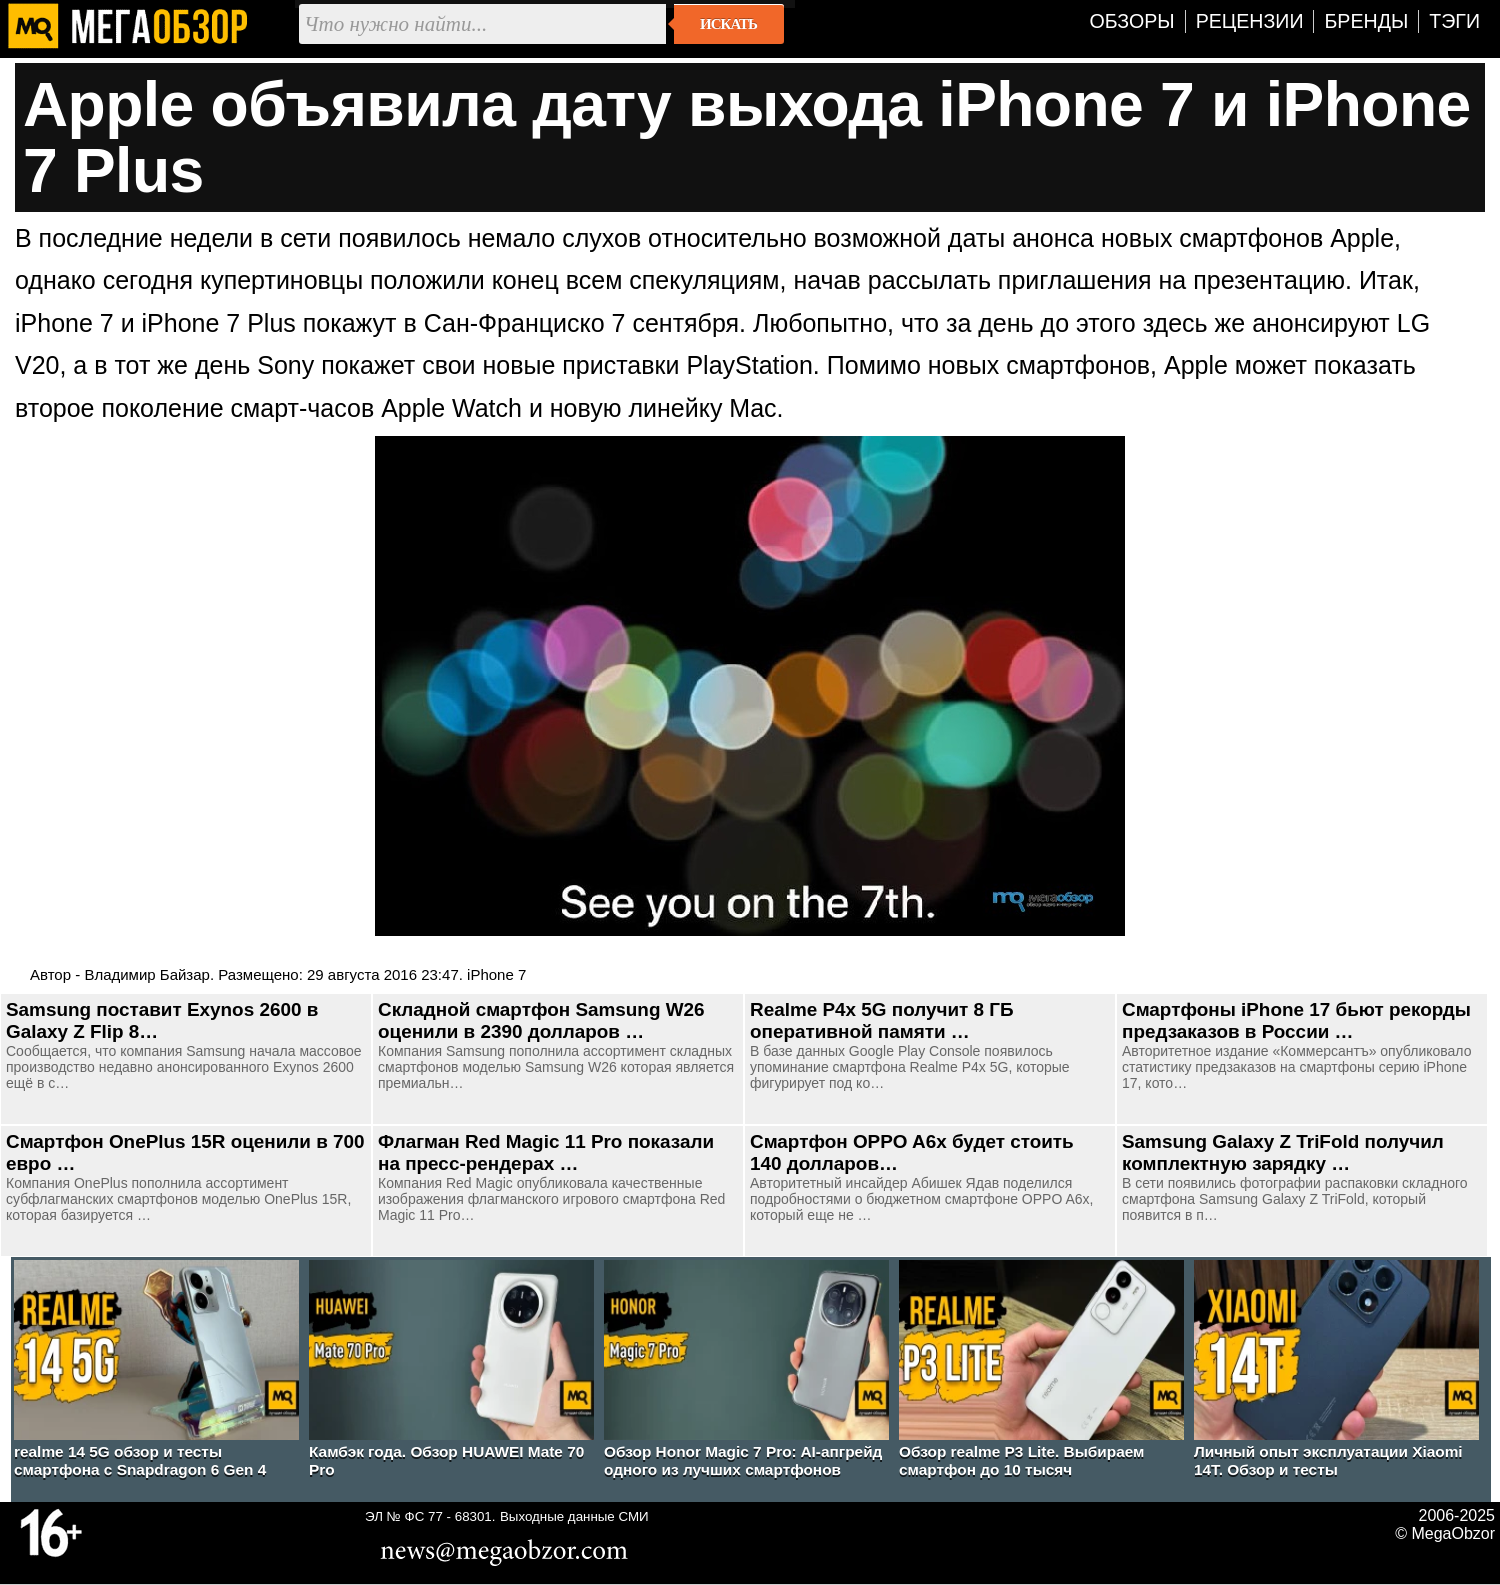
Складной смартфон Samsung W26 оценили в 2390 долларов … (541, 1020)
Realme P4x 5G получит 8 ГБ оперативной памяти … (882, 1020)
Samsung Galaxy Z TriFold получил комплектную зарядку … (1283, 1152)
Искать (728, 24)
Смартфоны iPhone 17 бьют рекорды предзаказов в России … (1296, 1020)
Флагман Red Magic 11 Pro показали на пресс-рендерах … (546, 1152)
